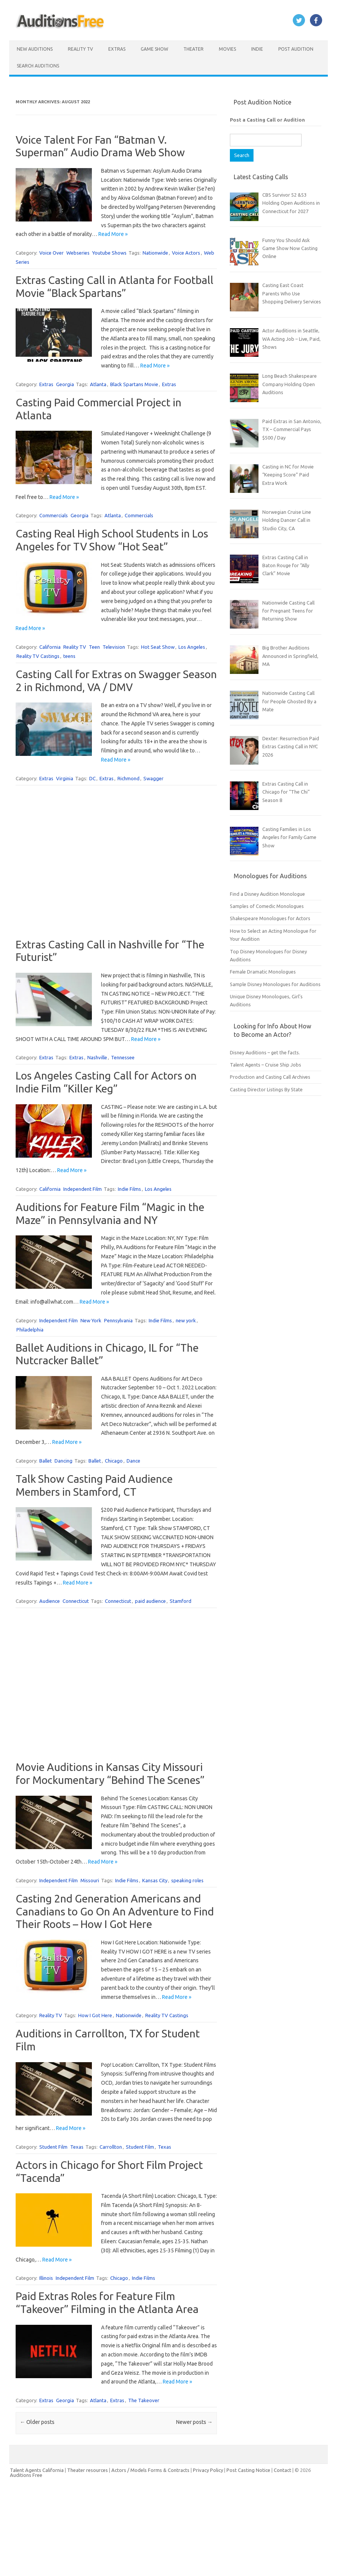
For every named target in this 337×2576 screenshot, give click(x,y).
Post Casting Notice (248, 2470)
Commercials (53, 515)
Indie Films (129, 1189)
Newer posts (194, 2422)
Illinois (46, 2278)
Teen (94, 647)
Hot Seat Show (158, 647)
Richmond (128, 778)
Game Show (154, 49)
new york (186, 1320)
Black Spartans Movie (134, 384)
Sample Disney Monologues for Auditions (275, 984)
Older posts (37, 2422)
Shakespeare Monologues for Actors (270, 918)
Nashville (97, 1057)
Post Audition (295, 49)
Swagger (153, 778)
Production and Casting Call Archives (270, 1076)
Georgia (65, 384)
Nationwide (155, 252)
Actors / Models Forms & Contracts (150, 2470)
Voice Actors (186, 252)
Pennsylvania (118, 1320)
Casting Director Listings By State (266, 1089)
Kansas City (154, 1880)
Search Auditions (38, 65)
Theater (193, 49)
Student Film (53, 2146)
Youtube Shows (109, 252)
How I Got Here (95, 2015)
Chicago (114, 1460)
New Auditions (35, 49)
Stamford (180, 1601)
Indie (257, 49)
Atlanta (98, 384)
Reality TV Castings (37, 656)
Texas (76, 2146)
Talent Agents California (37, 2470)
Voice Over (51, 252)
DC (92, 778)
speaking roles (187, 1880)
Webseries (78, 252)
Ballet (45, 1460)
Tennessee (123, 1057)
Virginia (64, 778)
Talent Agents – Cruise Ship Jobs (265, 1064)
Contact (283, 2470)
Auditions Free (26, 2475)
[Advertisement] (116, 862)
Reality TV (80, 49)
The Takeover (143, 2400)
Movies (227, 49)
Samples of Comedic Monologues (267, 906)
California (50, 647)
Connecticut (76, 1601)
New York (90, 1320)
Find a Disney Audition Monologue (267, 894)
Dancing (63, 1460)
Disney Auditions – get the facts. (265, 1052)
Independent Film (82, 1189)
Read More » (113, 234)
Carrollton (110, 2146)
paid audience (150, 1601)
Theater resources (87, 2470)
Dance (133, 1460)
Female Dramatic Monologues (263, 971)
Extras (116, 49)
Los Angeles (191, 647)
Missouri (89, 1880)
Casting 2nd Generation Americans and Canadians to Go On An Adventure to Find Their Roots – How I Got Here (115, 1911)
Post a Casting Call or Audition (267, 119)
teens (69, 656)
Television (114, 647)
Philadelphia (29, 1329)
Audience (49, 1601)
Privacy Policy (208, 2470)
